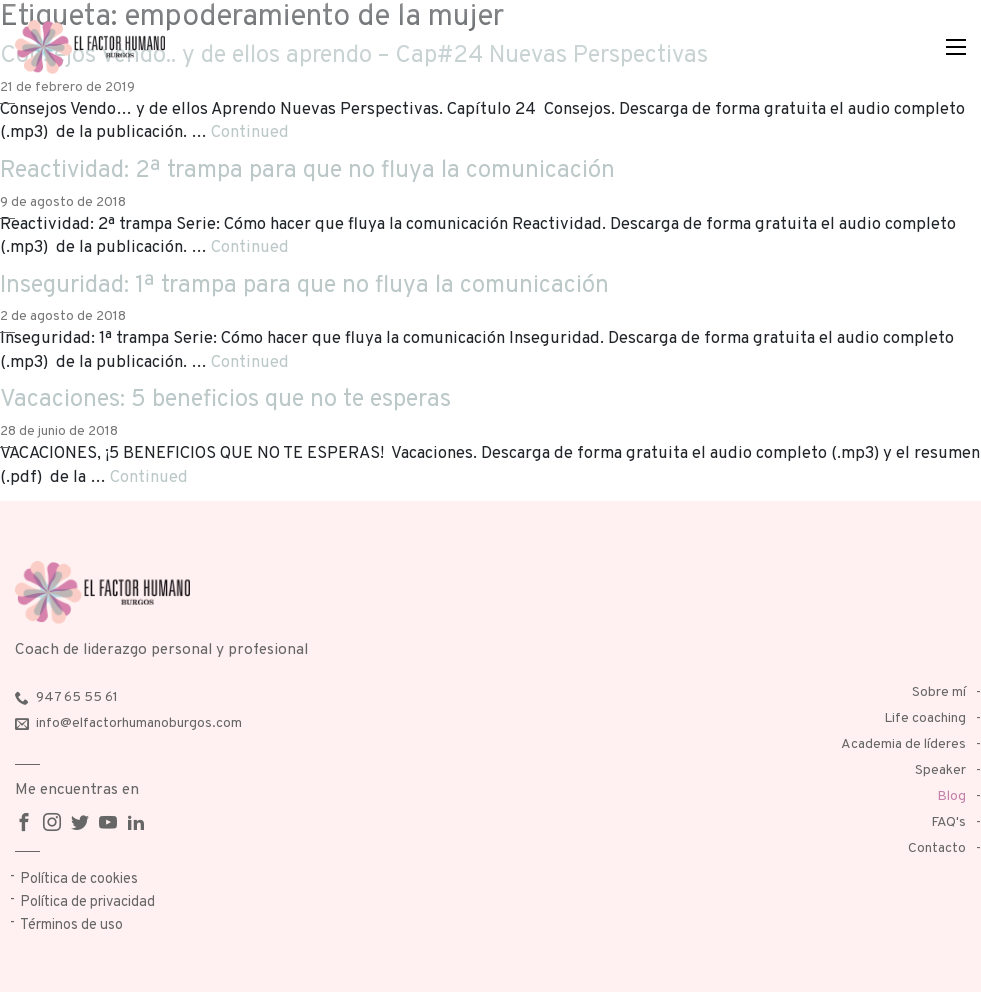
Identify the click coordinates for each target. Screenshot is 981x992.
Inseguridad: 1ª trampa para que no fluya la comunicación (304, 286)
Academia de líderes (903, 744)
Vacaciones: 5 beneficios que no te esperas (225, 400)
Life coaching (925, 718)
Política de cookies (79, 879)
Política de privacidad (87, 902)
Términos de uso (71, 925)
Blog (951, 796)
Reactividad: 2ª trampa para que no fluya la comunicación (307, 171)
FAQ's (948, 822)
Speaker (940, 770)
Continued (250, 132)
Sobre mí (939, 692)
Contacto (937, 848)
